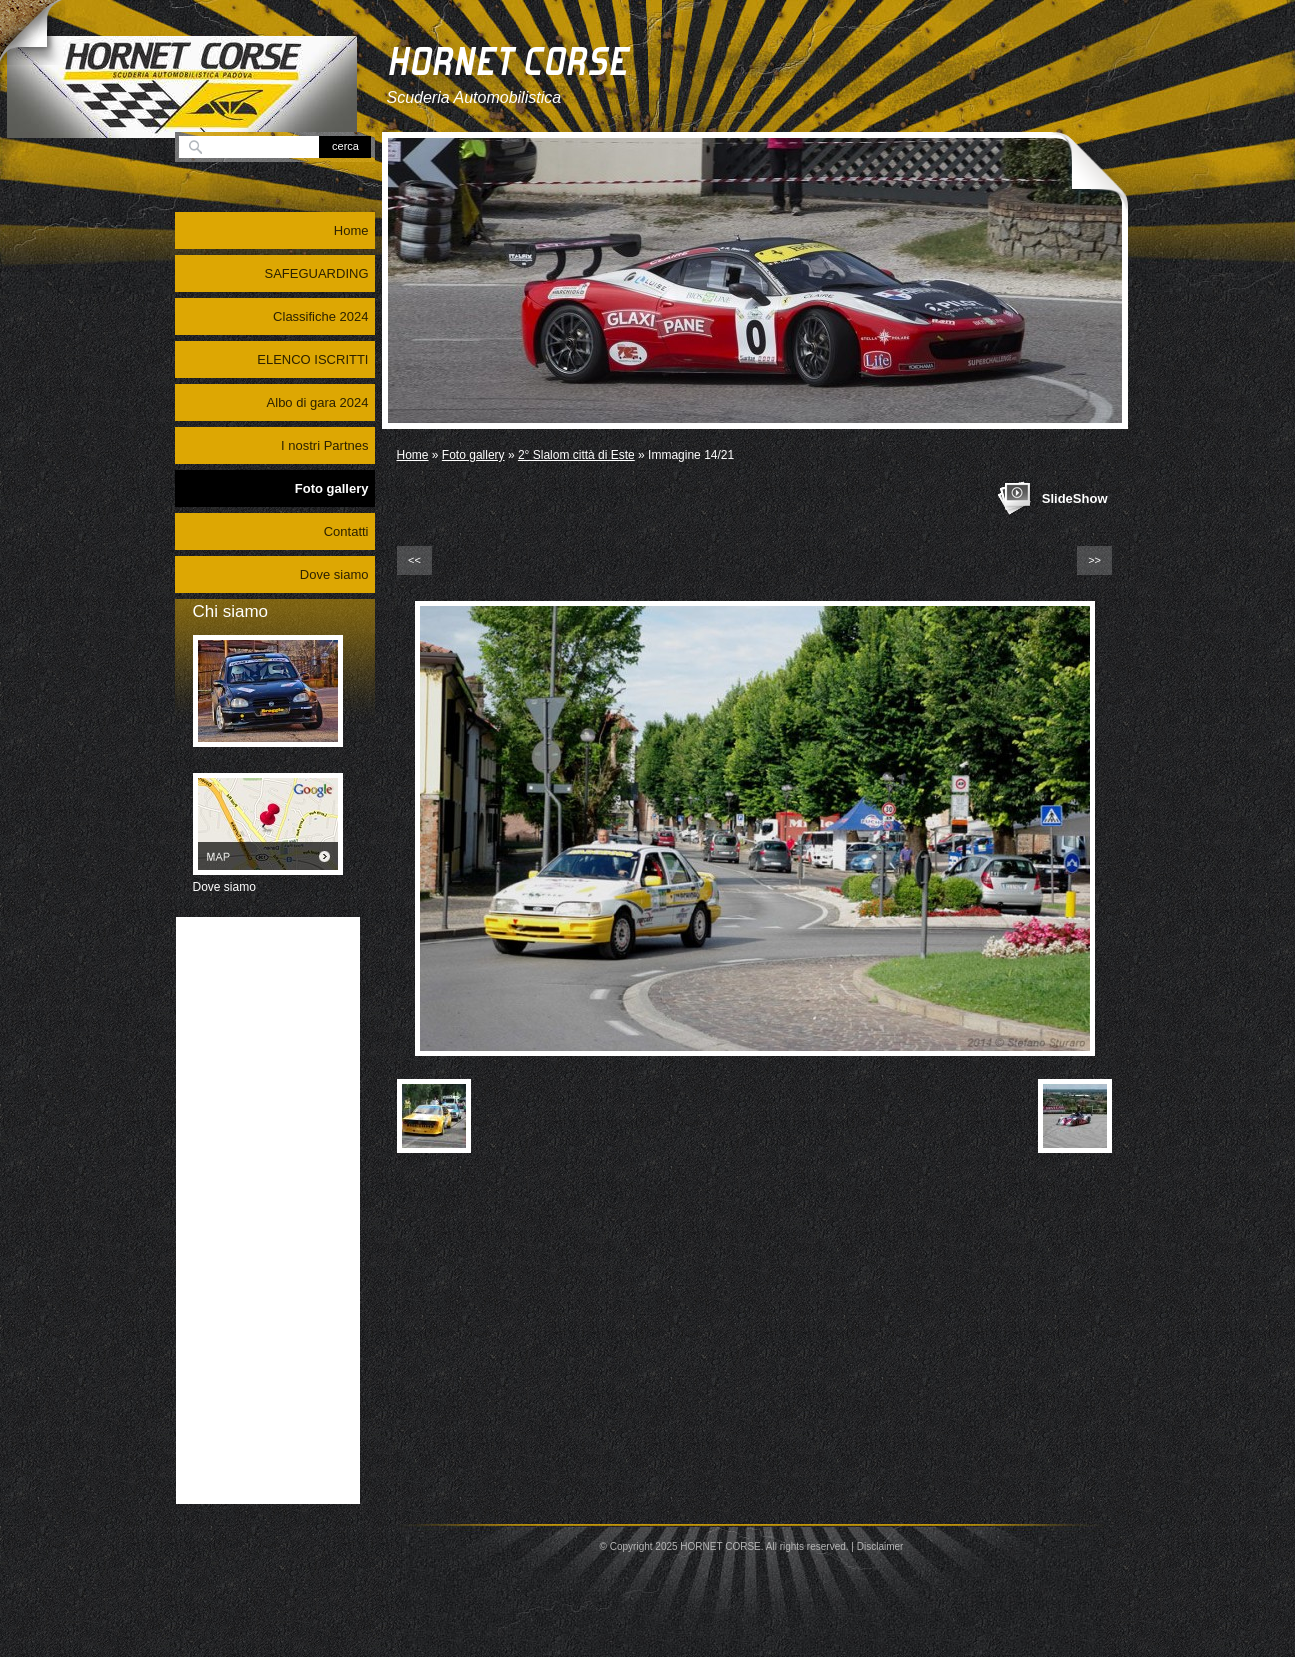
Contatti (346, 531)
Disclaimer (880, 1546)
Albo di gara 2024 (318, 402)
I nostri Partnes (324, 445)
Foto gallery (473, 455)
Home (413, 455)
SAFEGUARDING (316, 273)
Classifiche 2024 (320, 316)
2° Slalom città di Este (576, 455)
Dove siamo (334, 574)
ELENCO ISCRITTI (312, 359)
